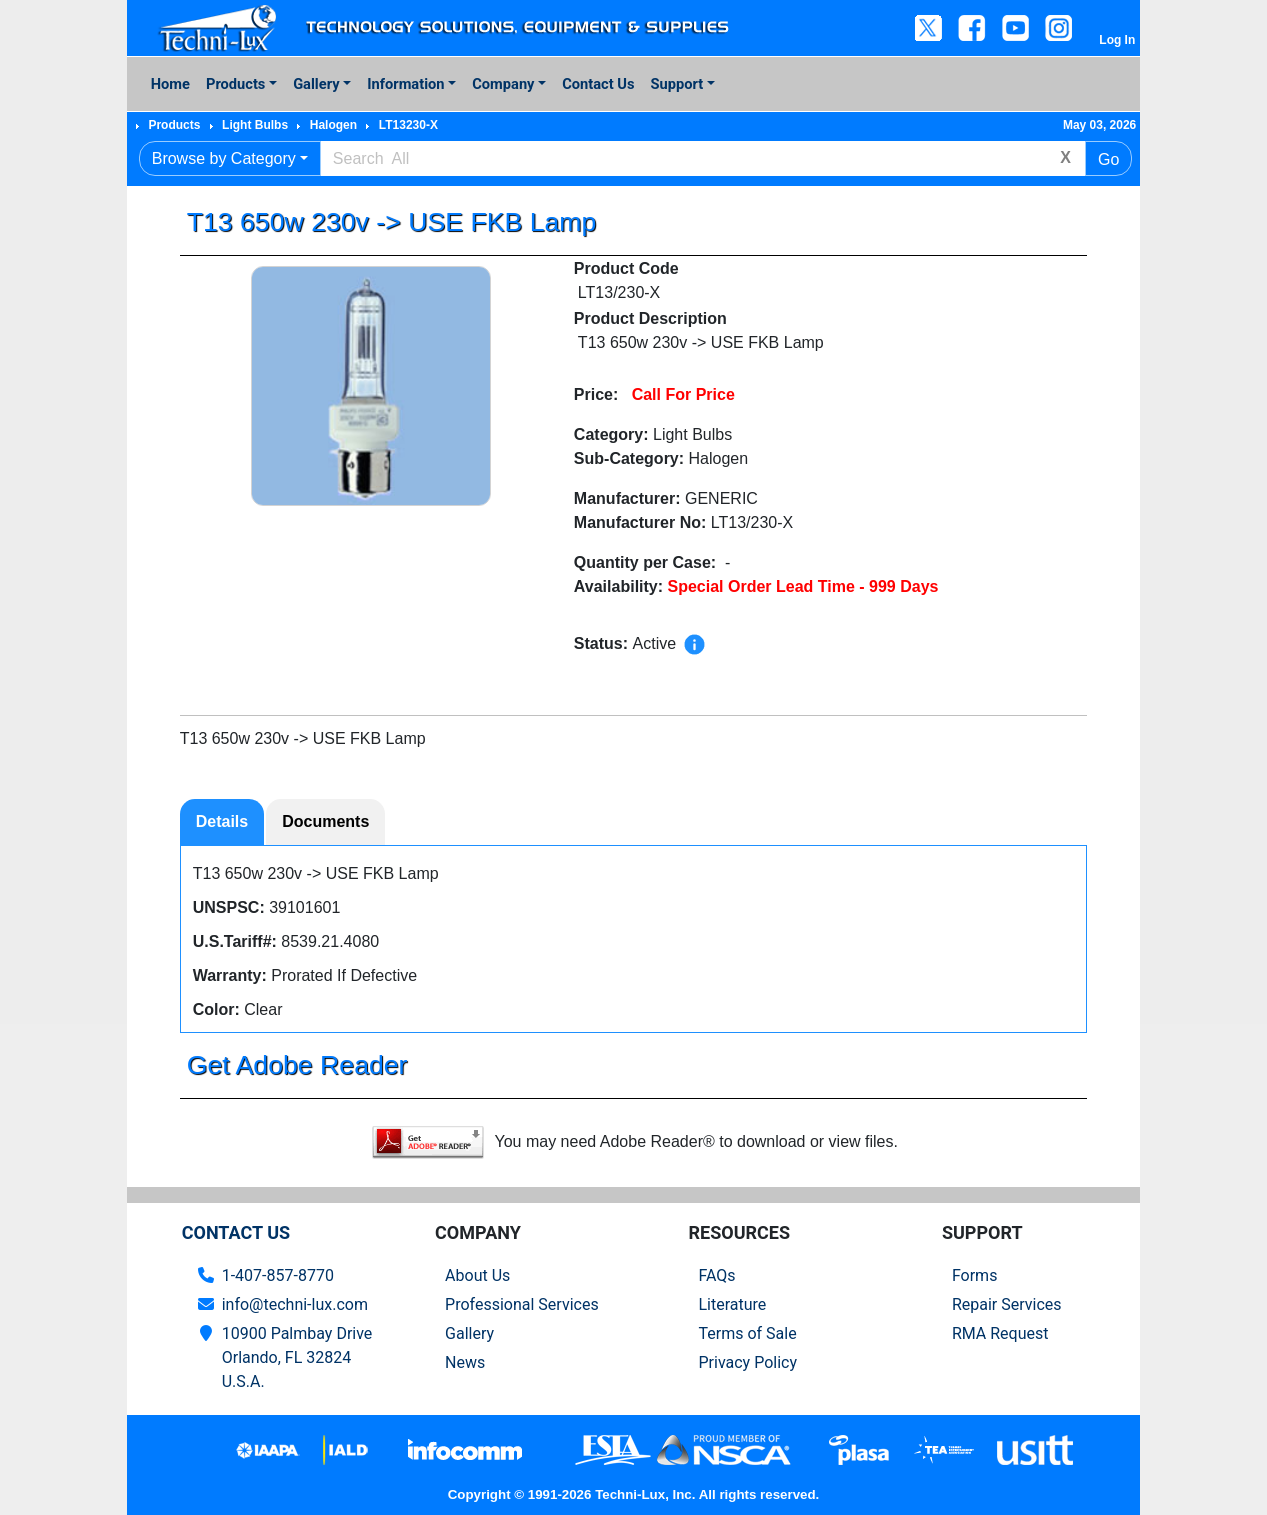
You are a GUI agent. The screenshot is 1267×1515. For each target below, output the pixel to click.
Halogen (333, 125)
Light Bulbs (255, 125)
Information (405, 84)
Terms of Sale (747, 1333)
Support (677, 84)
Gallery (316, 84)
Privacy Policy (747, 1362)
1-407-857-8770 (278, 1275)
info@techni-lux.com (295, 1304)
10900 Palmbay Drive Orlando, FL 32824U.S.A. (297, 1357)
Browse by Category (224, 158)
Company (503, 84)
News (465, 1362)
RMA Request (1000, 1333)
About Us (477, 1275)
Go (1108, 159)
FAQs (716, 1275)
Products (235, 84)
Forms (975, 1275)
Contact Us (598, 84)
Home (170, 84)
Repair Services (1007, 1304)
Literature (732, 1304)
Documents (325, 821)
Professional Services (522, 1304)
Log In (1117, 40)
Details (222, 821)
